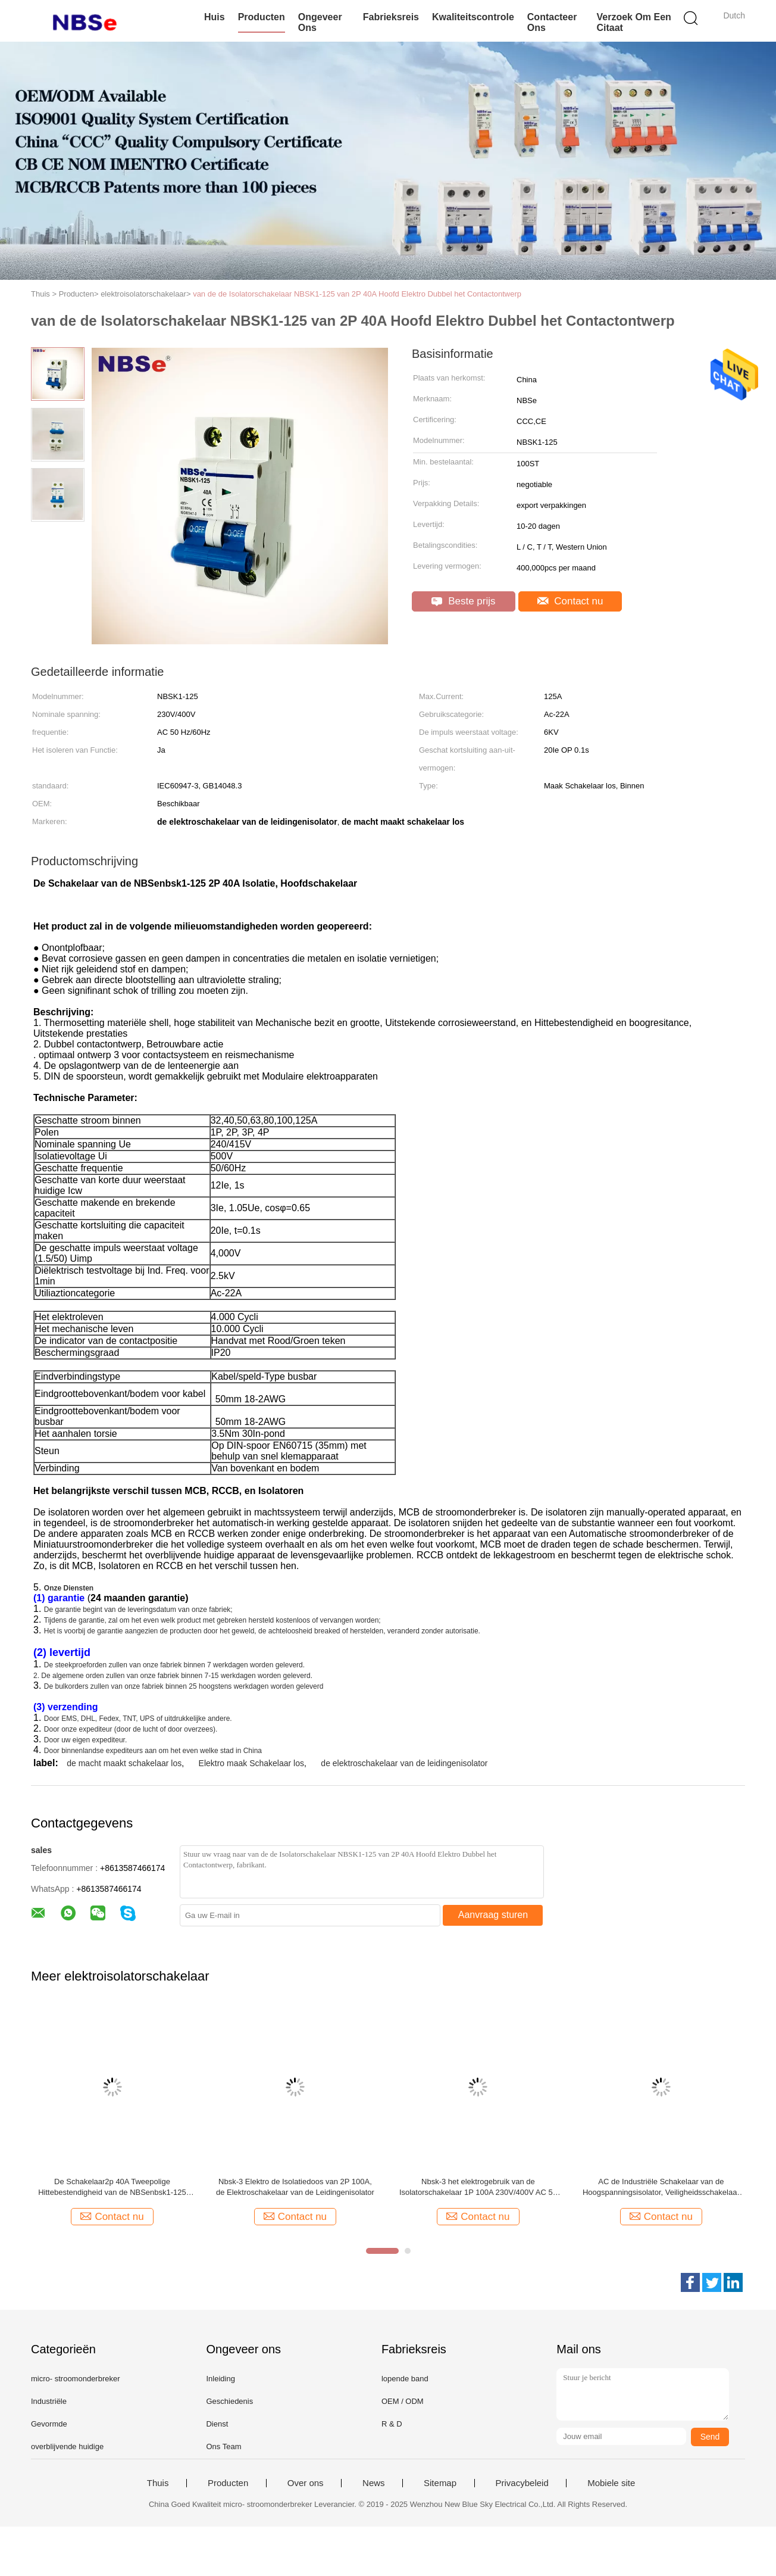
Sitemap (440, 2483)
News (373, 2483)
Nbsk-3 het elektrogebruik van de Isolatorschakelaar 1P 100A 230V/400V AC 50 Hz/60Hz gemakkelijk (478, 2187)
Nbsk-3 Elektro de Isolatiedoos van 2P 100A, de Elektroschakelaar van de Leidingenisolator (295, 2187)
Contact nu (570, 601)
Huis (214, 17)
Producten (261, 17)
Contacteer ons (552, 22)
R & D (391, 2423)
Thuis (158, 2483)
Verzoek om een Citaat (633, 22)
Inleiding (220, 2378)
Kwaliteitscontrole (473, 17)
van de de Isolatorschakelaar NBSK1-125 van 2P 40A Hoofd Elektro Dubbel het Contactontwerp (357, 293)
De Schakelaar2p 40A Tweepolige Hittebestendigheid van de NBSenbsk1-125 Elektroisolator (112, 2187)
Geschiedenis (229, 2401)
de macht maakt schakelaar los (124, 1763)
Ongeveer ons (320, 22)
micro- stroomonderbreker (75, 2378)
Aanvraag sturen (493, 1915)
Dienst (217, 2423)
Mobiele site (611, 2483)
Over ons (305, 2483)
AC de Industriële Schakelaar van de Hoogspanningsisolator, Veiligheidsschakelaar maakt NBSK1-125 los (661, 2187)
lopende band (404, 2378)
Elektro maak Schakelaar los (251, 1763)
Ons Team (223, 2446)
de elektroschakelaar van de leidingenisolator (404, 1763)
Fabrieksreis (391, 17)
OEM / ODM (402, 2401)
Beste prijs (463, 601)
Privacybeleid (522, 2483)
